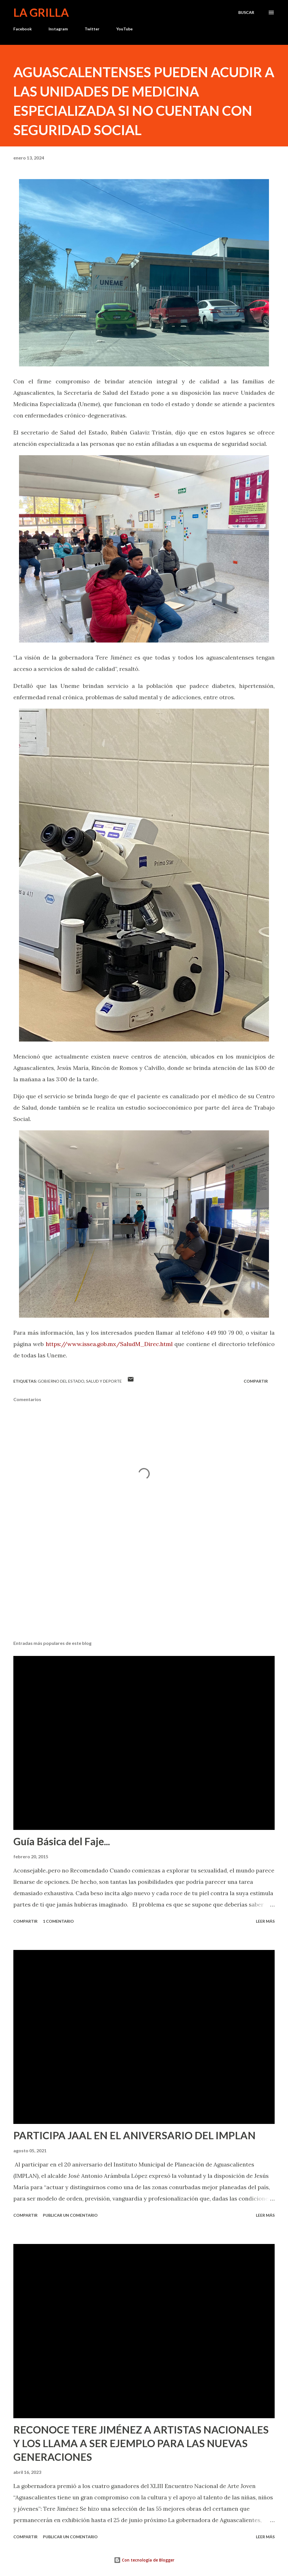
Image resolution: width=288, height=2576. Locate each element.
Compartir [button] (256, 1381)
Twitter (92, 28)
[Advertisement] (144, 1591)
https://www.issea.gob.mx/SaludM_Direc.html (109, 1343)
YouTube (124, 28)
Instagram (58, 28)
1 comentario (58, 1921)
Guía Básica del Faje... (61, 1841)
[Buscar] (246, 12)
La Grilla (41, 12)
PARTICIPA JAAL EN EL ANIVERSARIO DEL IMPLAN (134, 2135)
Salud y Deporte (104, 1381)
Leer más (265, 1921)
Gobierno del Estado (61, 1381)
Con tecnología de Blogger (144, 2560)
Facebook (22, 28)
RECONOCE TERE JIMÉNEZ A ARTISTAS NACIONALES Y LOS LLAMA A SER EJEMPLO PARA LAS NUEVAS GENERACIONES (141, 2443)
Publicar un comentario (70, 2215)
